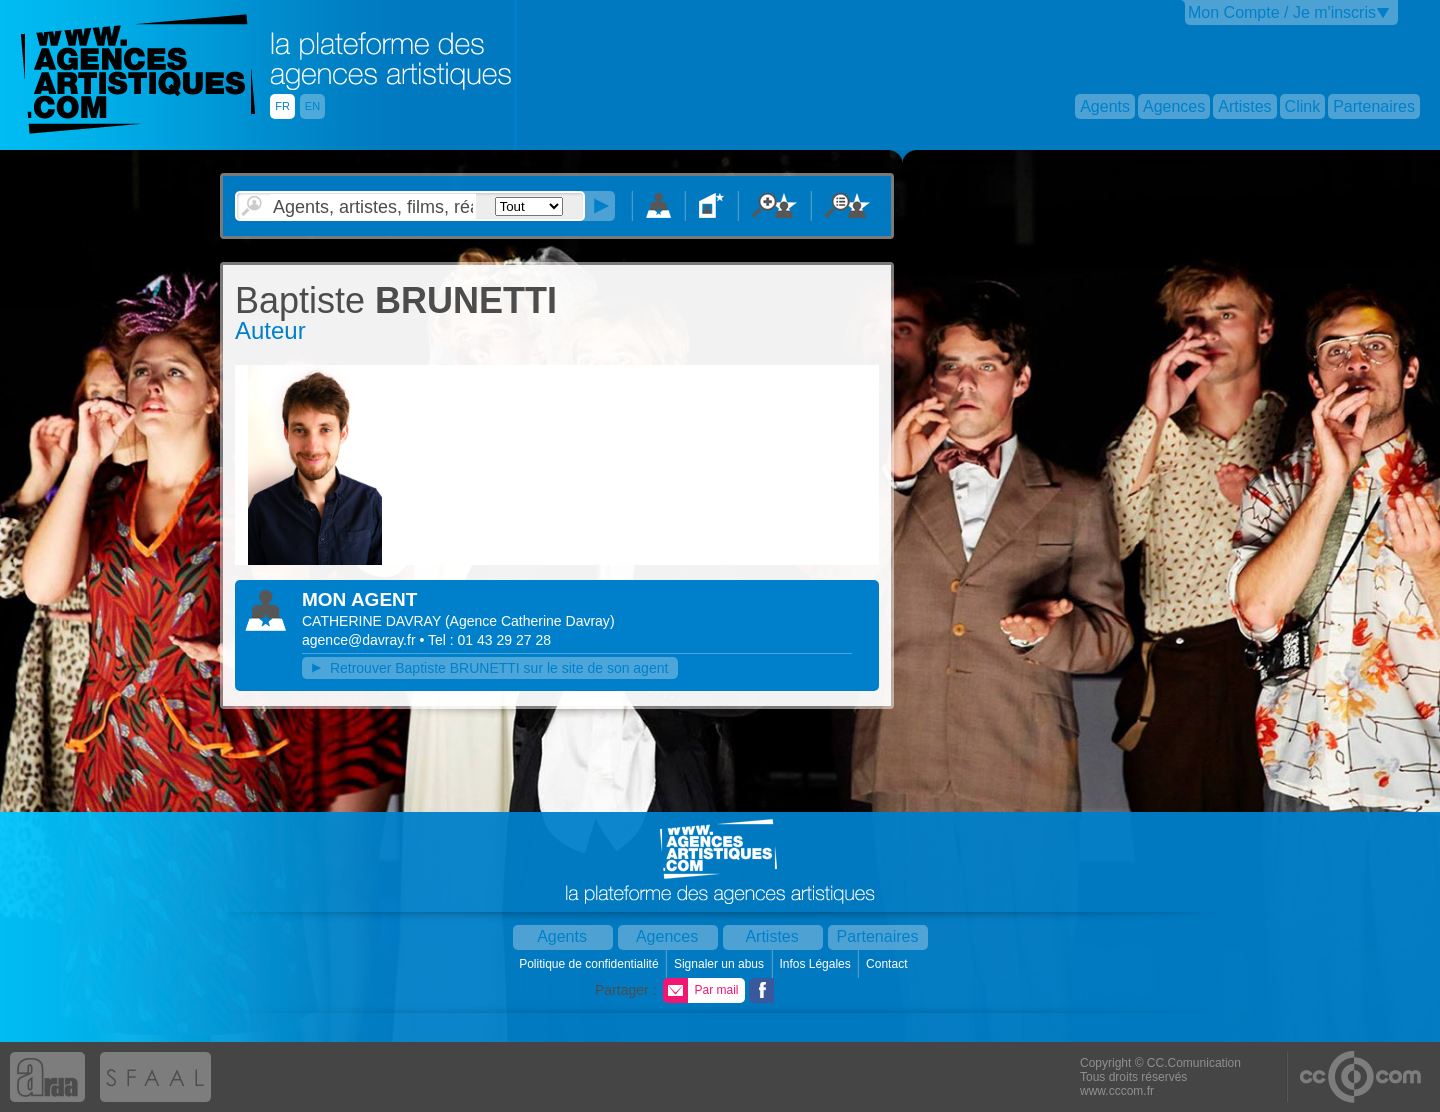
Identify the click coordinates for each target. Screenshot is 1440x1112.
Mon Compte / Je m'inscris (1282, 12)
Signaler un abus (720, 964)
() (530, 621)
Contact (888, 964)
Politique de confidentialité (590, 964)
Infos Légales (816, 964)
